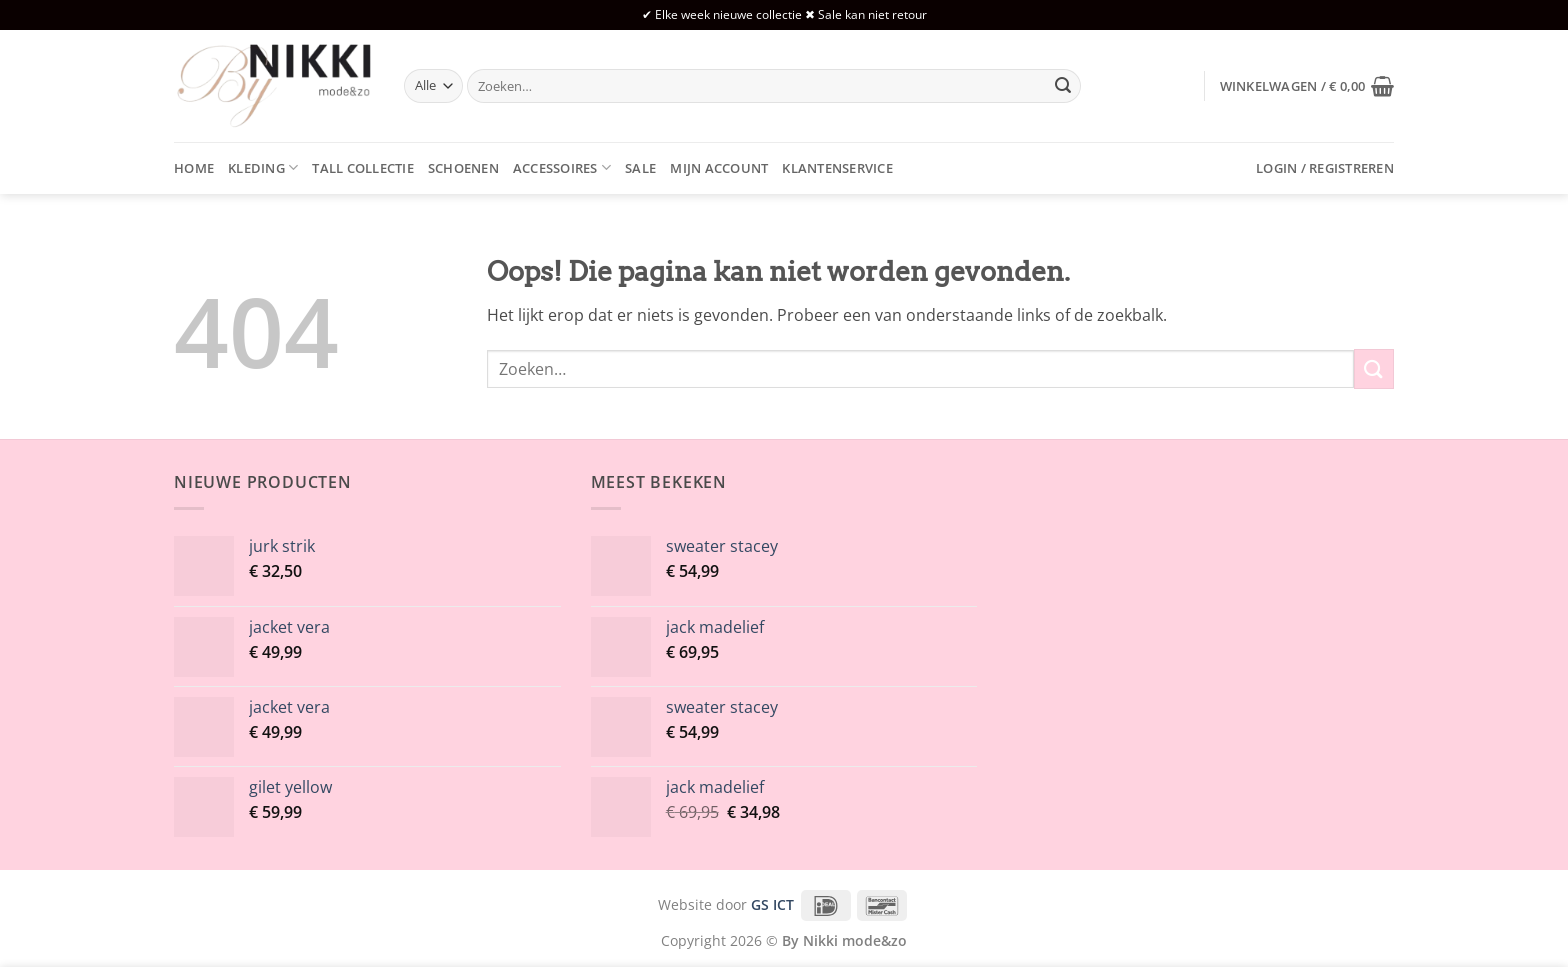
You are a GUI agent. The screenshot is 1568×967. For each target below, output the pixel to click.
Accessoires (562, 167)
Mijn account (719, 168)
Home (194, 168)
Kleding (263, 167)
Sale (640, 168)
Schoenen (463, 168)
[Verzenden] (1063, 86)
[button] (1307, 86)
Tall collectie (363, 168)
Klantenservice (837, 168)
